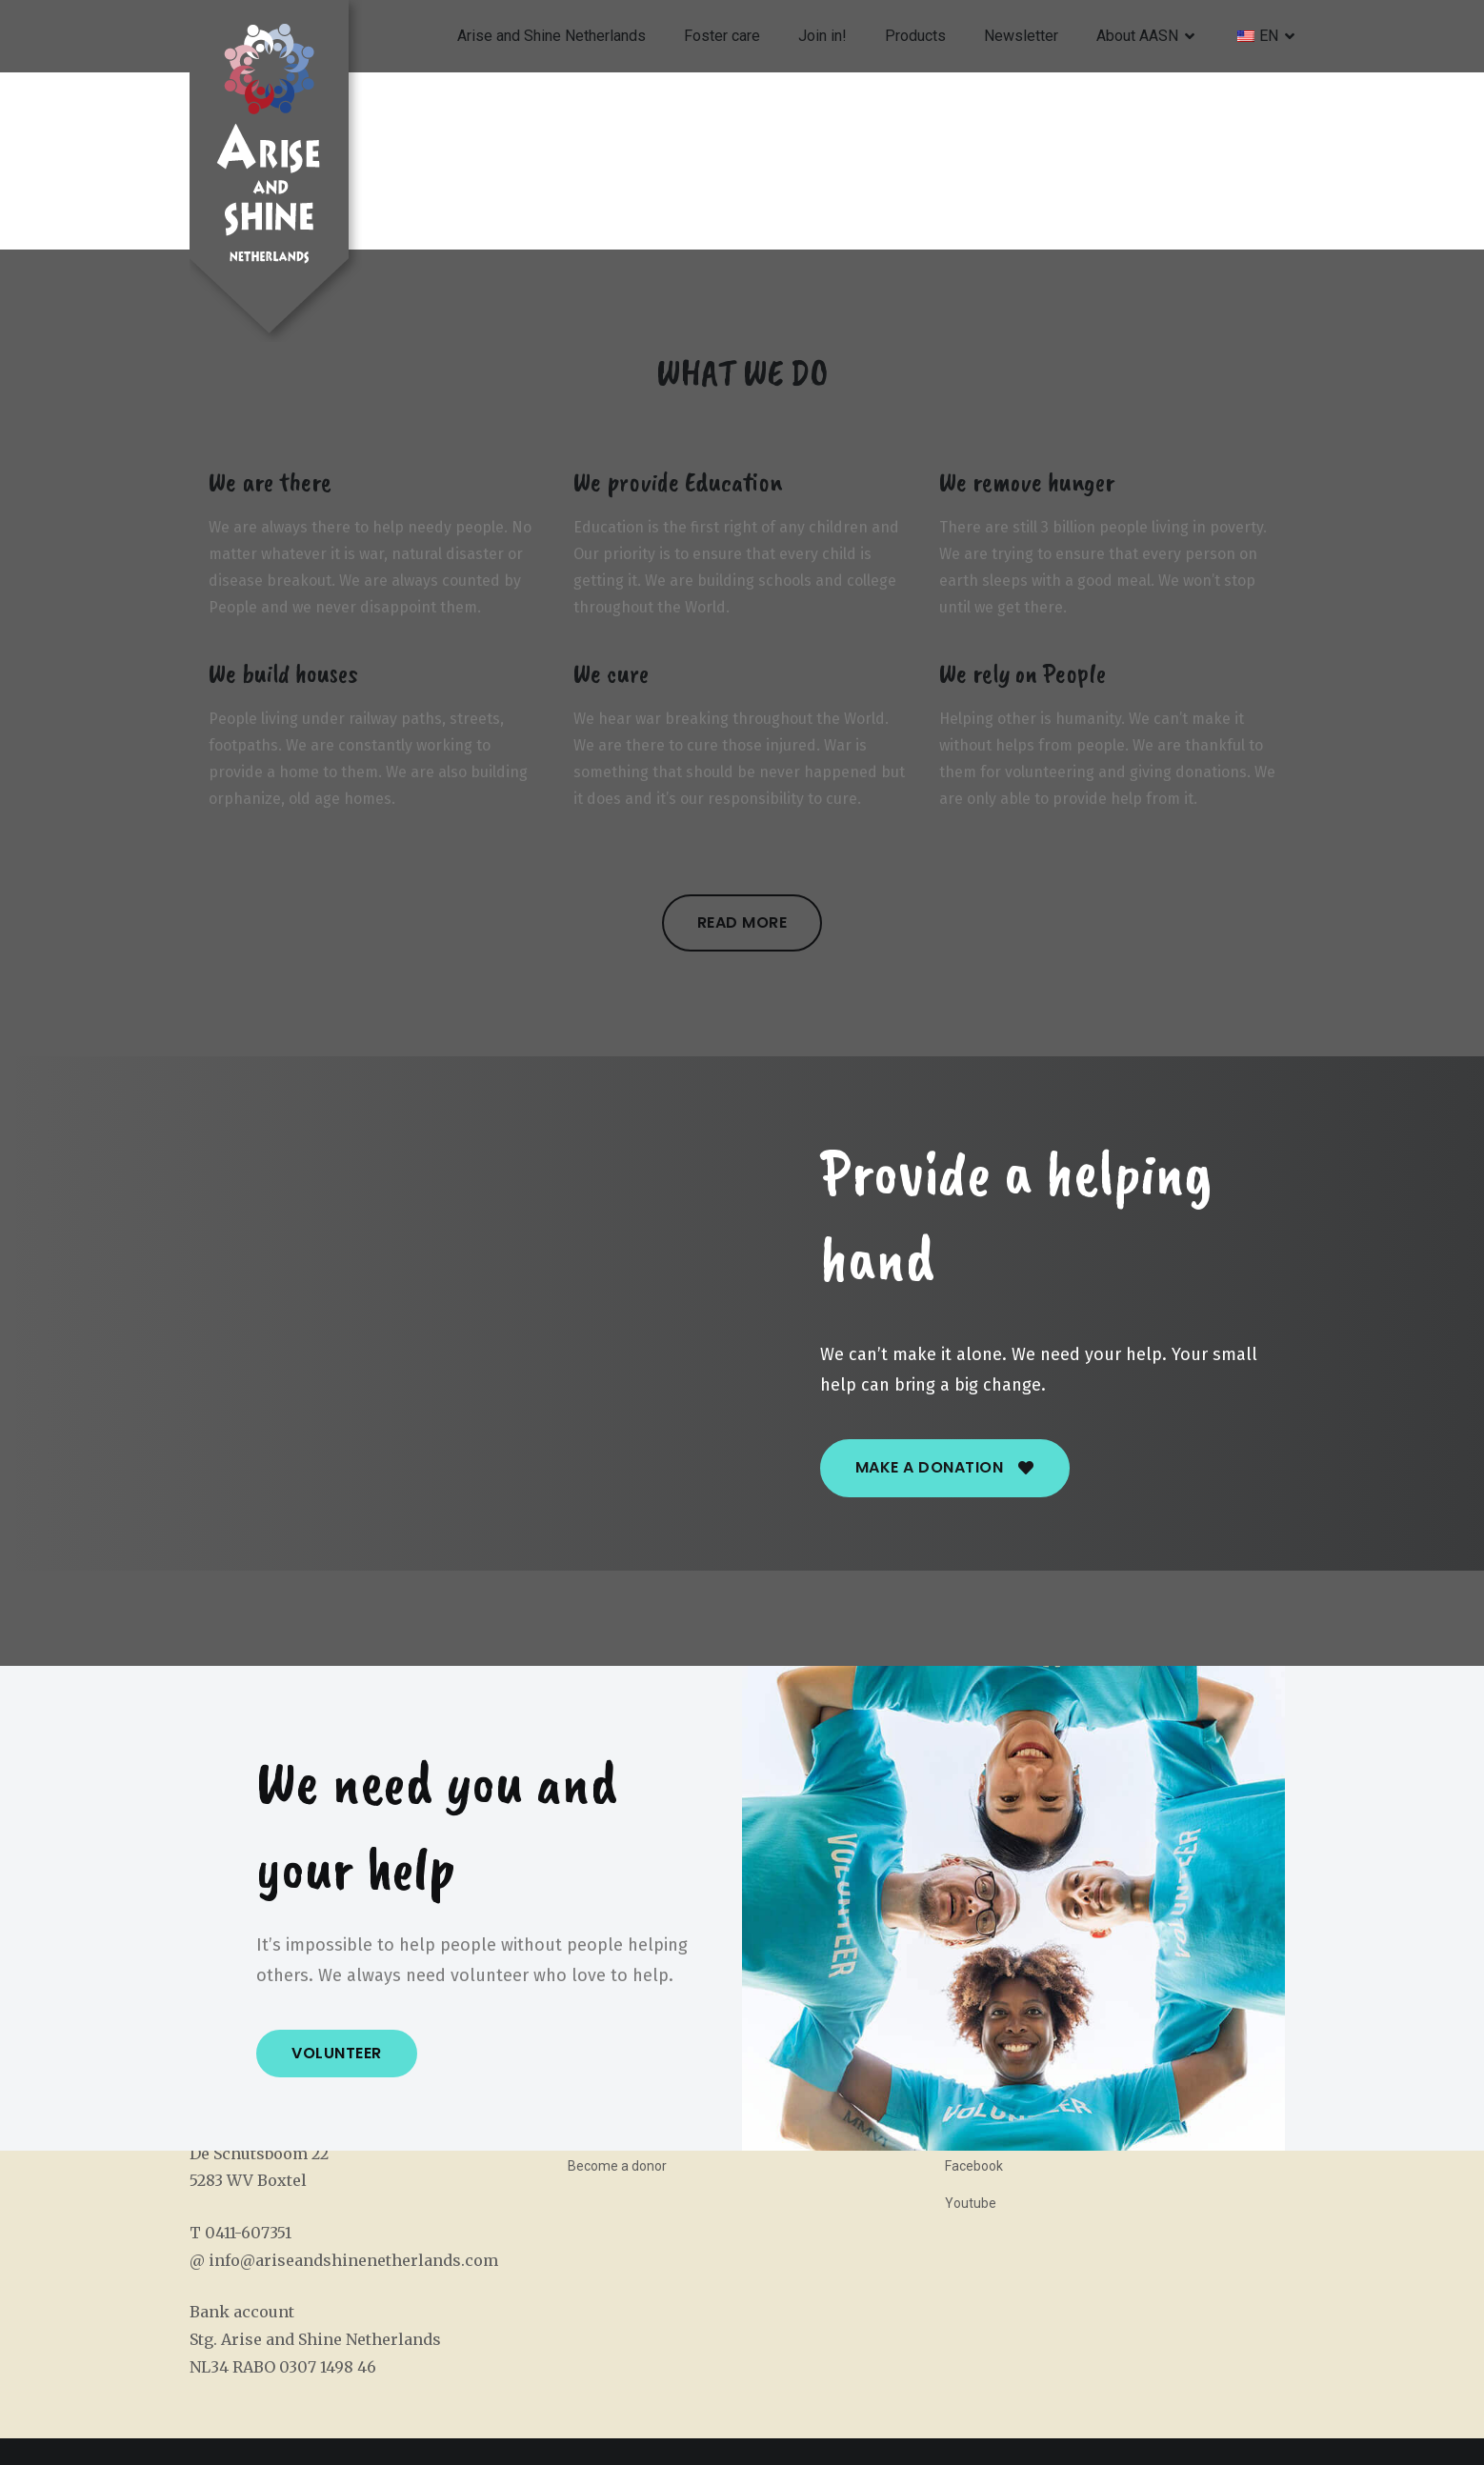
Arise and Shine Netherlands (551, 36)
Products (915, 36)
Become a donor (617, 2166)
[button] (742, 923)
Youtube (970, 2203)
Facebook (974, 2166)
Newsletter (1021, 36)
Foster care (722, 36)
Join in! (822, 36)
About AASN (1137, 36)
